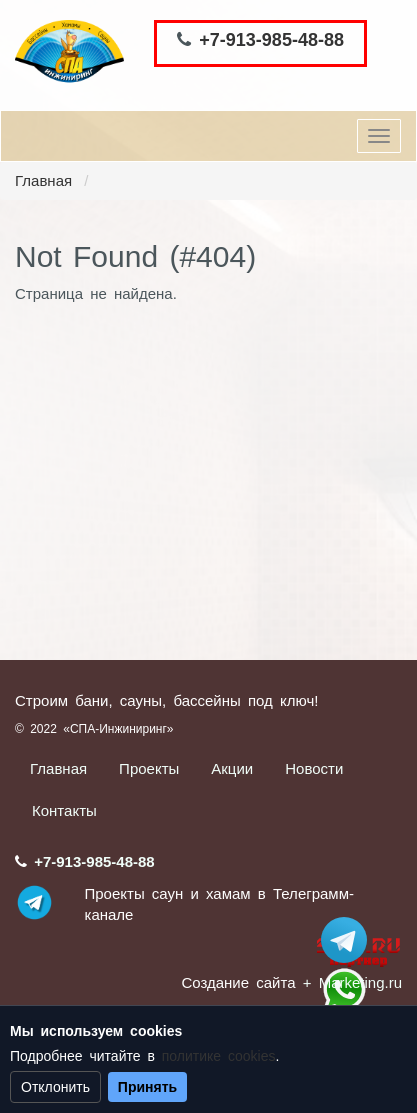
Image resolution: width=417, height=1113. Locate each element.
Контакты (64, 810)
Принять (147, 1087)
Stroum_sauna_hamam (344, 940)
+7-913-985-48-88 (271, 40)
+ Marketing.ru (352, 982)
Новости (314, 768)
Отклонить (55, 1087)
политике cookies (219, 1056)
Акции (232, 768)
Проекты (149, 768)
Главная (43, 180)
